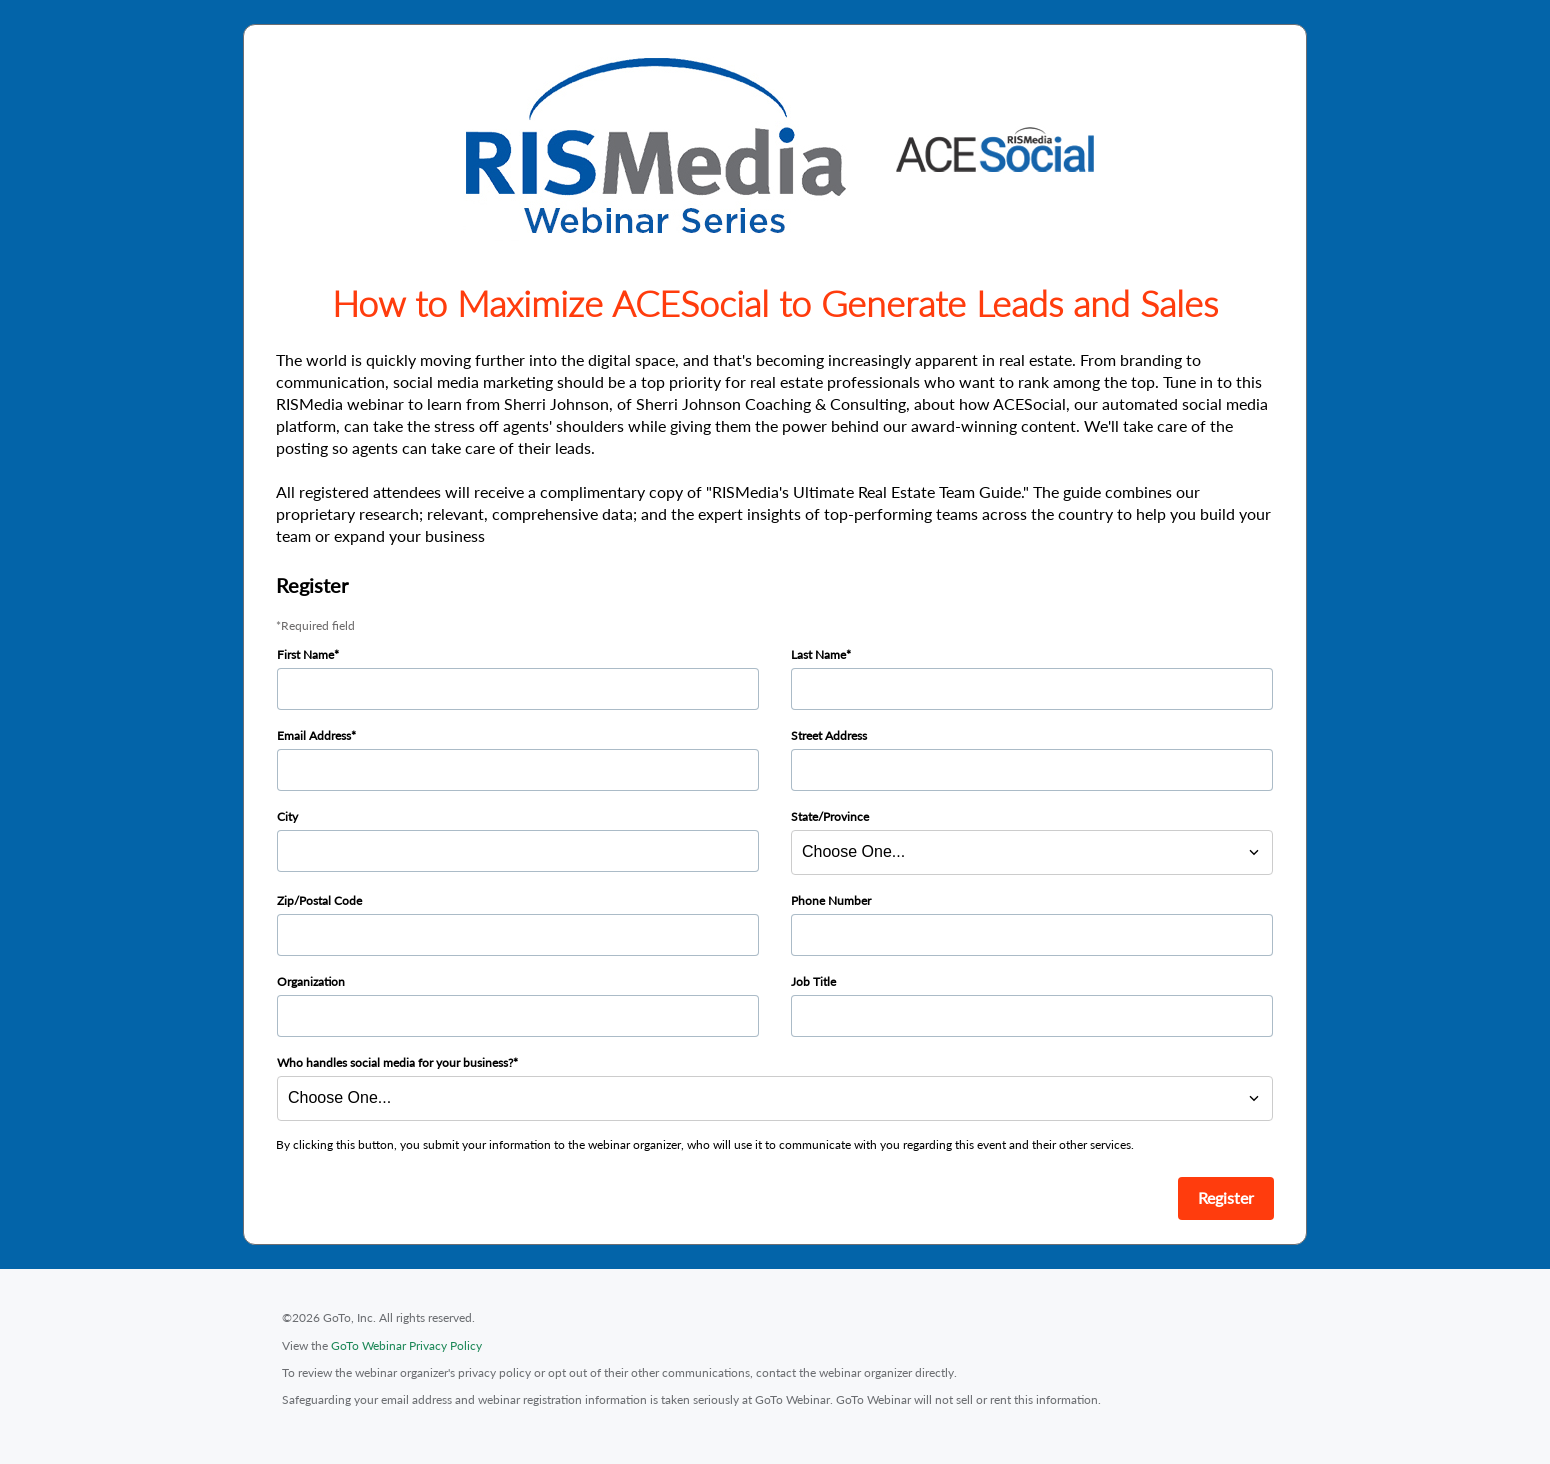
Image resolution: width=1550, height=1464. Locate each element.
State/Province (830, 816)
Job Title (813, 981)
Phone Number (831, 900)
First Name (305, 654)
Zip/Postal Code (319, 900)
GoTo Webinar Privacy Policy (406, 1345)
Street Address (829, 735)
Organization (311, 981)
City (287, 816)
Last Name (818, 654)
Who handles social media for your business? (395, 1062)
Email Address (314, 735)
